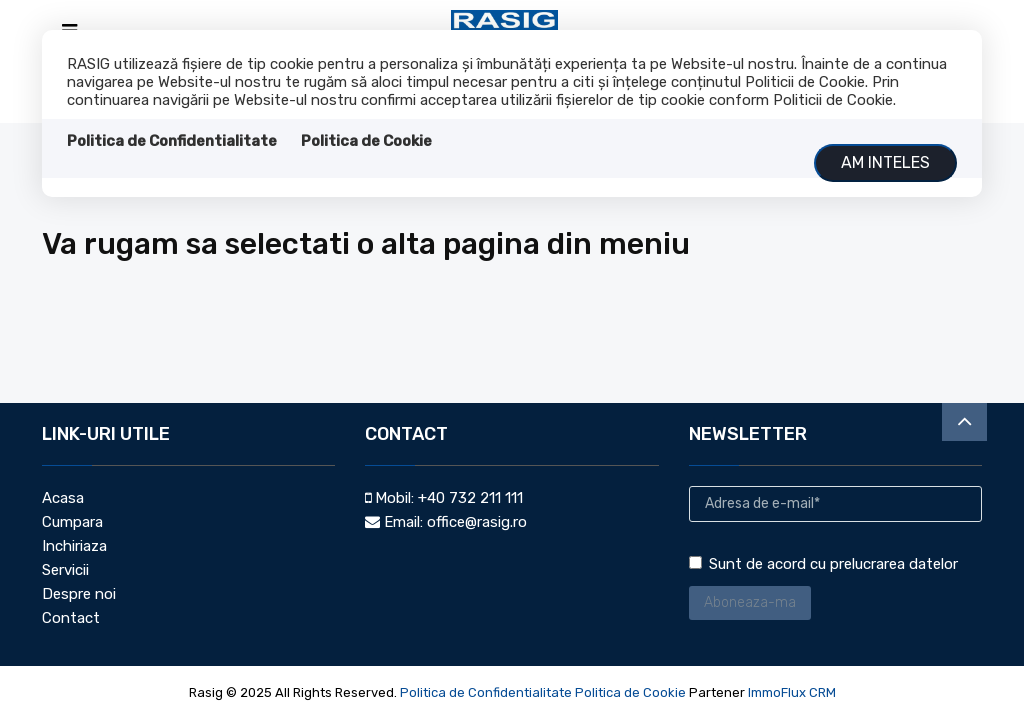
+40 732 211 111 (470, 498)
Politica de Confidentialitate (172, 141)
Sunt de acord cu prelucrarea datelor (823, 564)
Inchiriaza (74, 546)
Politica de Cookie (366, 141)
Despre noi (79, 594)
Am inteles (885, 162)
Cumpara (72, 522)
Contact (71, 618)
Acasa (63, 498)
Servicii (65, 570)
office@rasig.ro (477, 522)
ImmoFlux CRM (792, 692)
